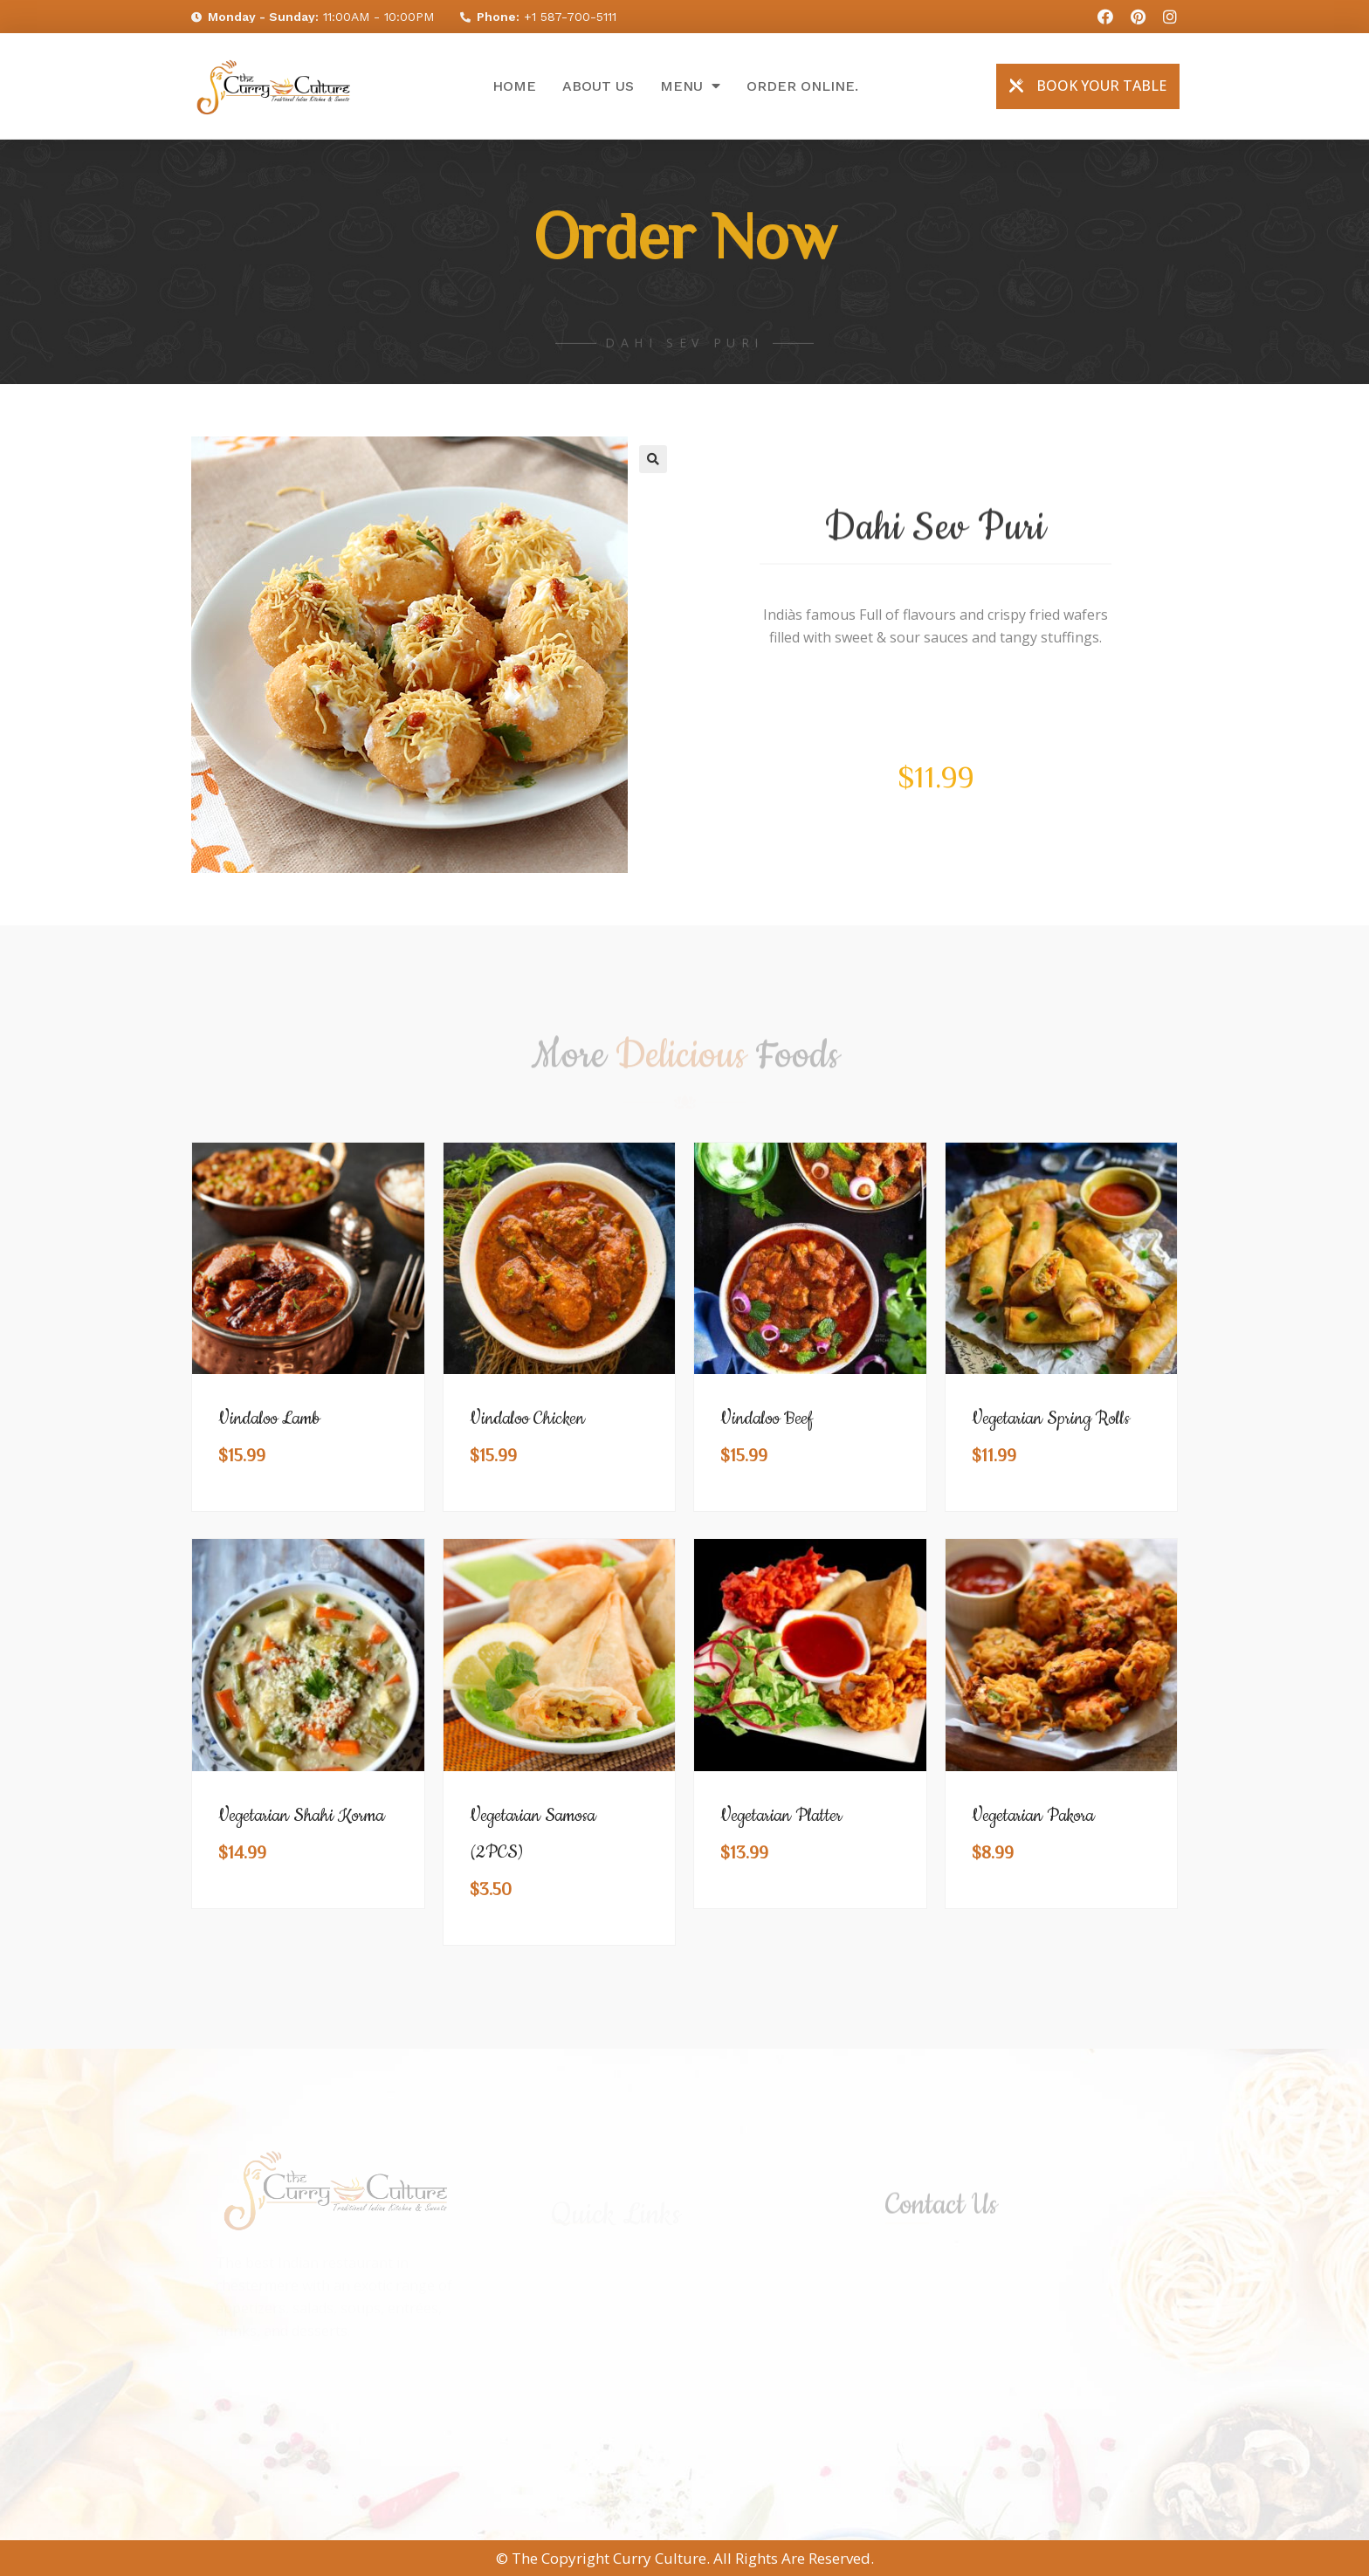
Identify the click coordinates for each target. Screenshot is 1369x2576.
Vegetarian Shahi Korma (301, 1815)
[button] (1088, 86)
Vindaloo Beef (766, 1418)
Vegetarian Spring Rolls (1051, 1418)
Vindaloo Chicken (527, 1418)
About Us (598, 86)
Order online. (802, 86)
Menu (690, 86)
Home (514, 86)
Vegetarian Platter (781, 1815)
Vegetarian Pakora (1033, 1815)
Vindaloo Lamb (269, 1418)
